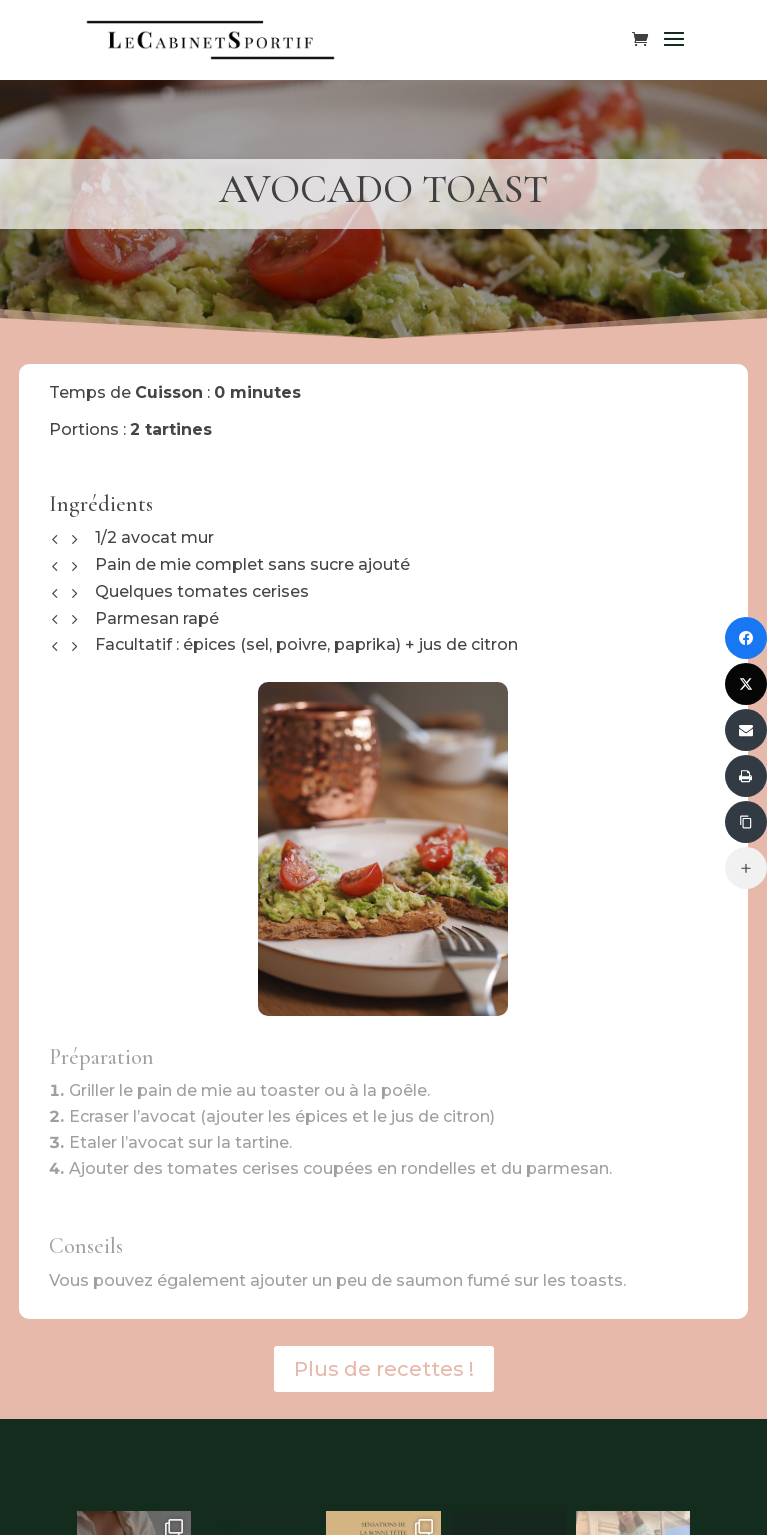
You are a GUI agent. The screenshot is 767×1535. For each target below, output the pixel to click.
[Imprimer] (746, 776)
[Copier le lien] (746, 822)
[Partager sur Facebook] (746, 638)
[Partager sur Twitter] (746, 684)
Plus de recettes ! (384, 1369)
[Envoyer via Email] (746, 730)
